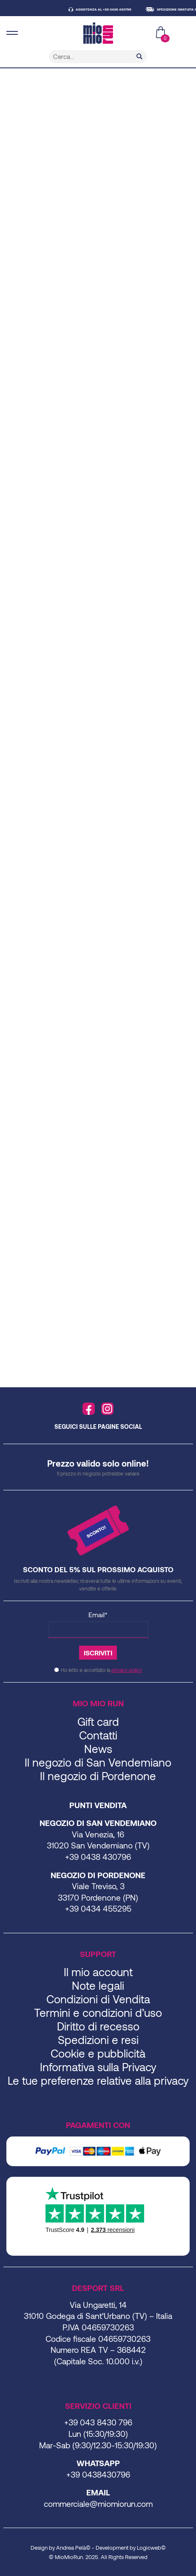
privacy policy (126, 1670)
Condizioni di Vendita (98, 1998)
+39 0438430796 (98, 2474)
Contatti (98, 1735)
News (98, 1748)
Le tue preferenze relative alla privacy (98, 2080)
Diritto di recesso (98, 2026)
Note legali (98, 1985)
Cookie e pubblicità (98, 2053)
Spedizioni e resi (98, 2039)
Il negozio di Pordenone (98, 1775)
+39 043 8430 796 (98, 2422)
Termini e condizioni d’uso (98, 2012)
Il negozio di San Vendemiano (98, 1762)
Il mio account (98, 1971)
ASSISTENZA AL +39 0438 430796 (106, 9)
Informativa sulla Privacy (98, 2066)
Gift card (98, 1721)
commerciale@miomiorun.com (98, 2504)
